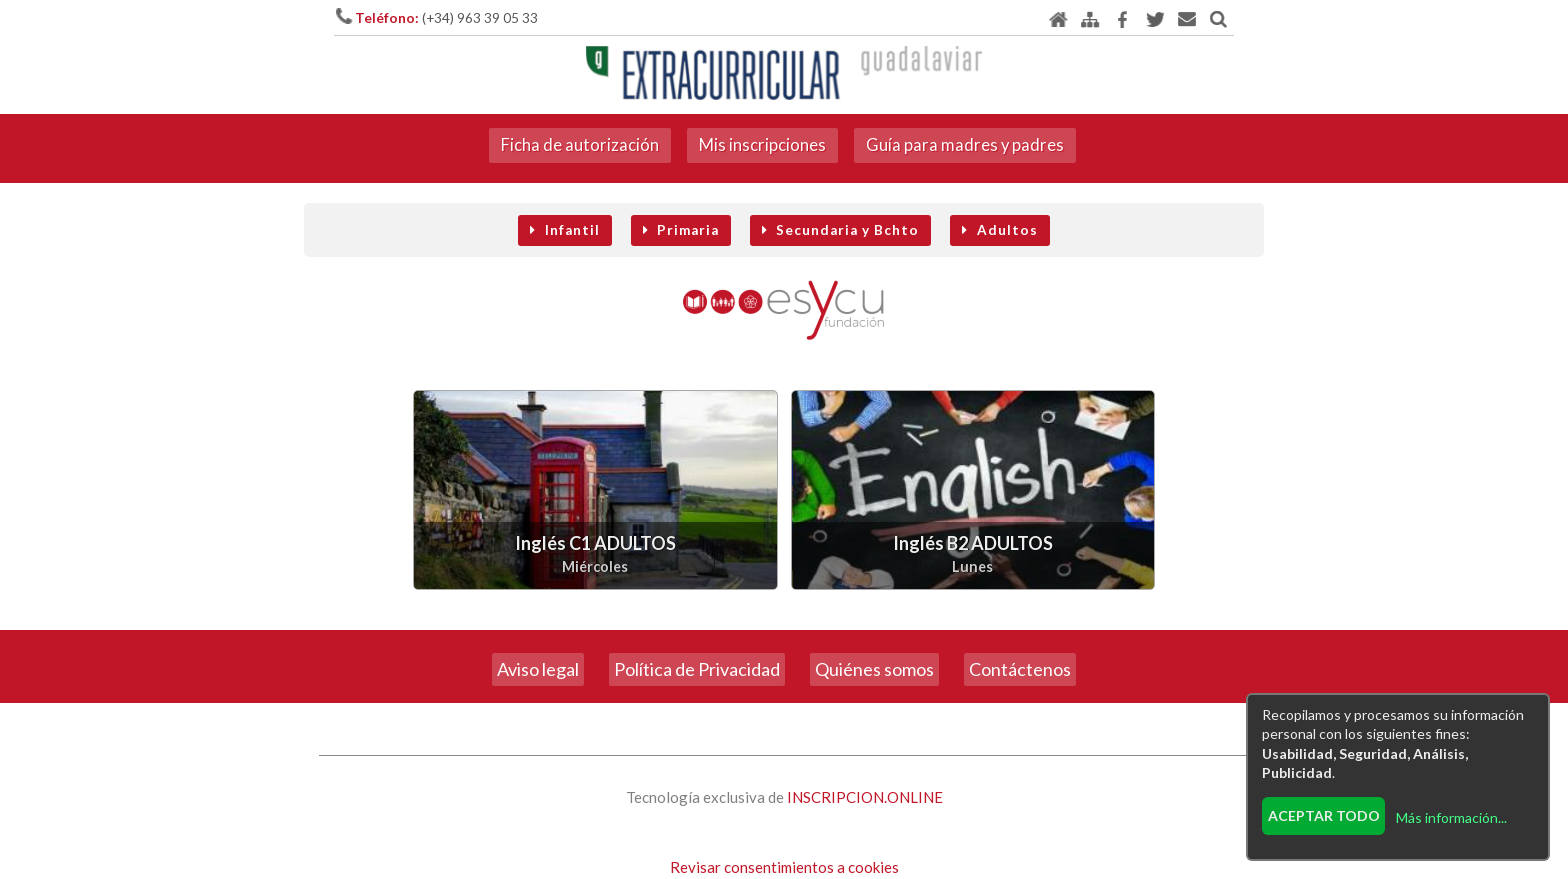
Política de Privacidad (697, 669)
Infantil (564, 230)
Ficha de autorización (580, 145)
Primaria (681, 230)
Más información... (1451, 817)
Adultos (999, 230)
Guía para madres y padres (965, 145)
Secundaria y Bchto (840, 230)
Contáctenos (1020, 669)
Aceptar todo (1324, 815)
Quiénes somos (874, 669)
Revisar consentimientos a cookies (784, 867)
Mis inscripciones (762, 145)
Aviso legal (538, 669)
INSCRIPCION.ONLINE (865, 797)
